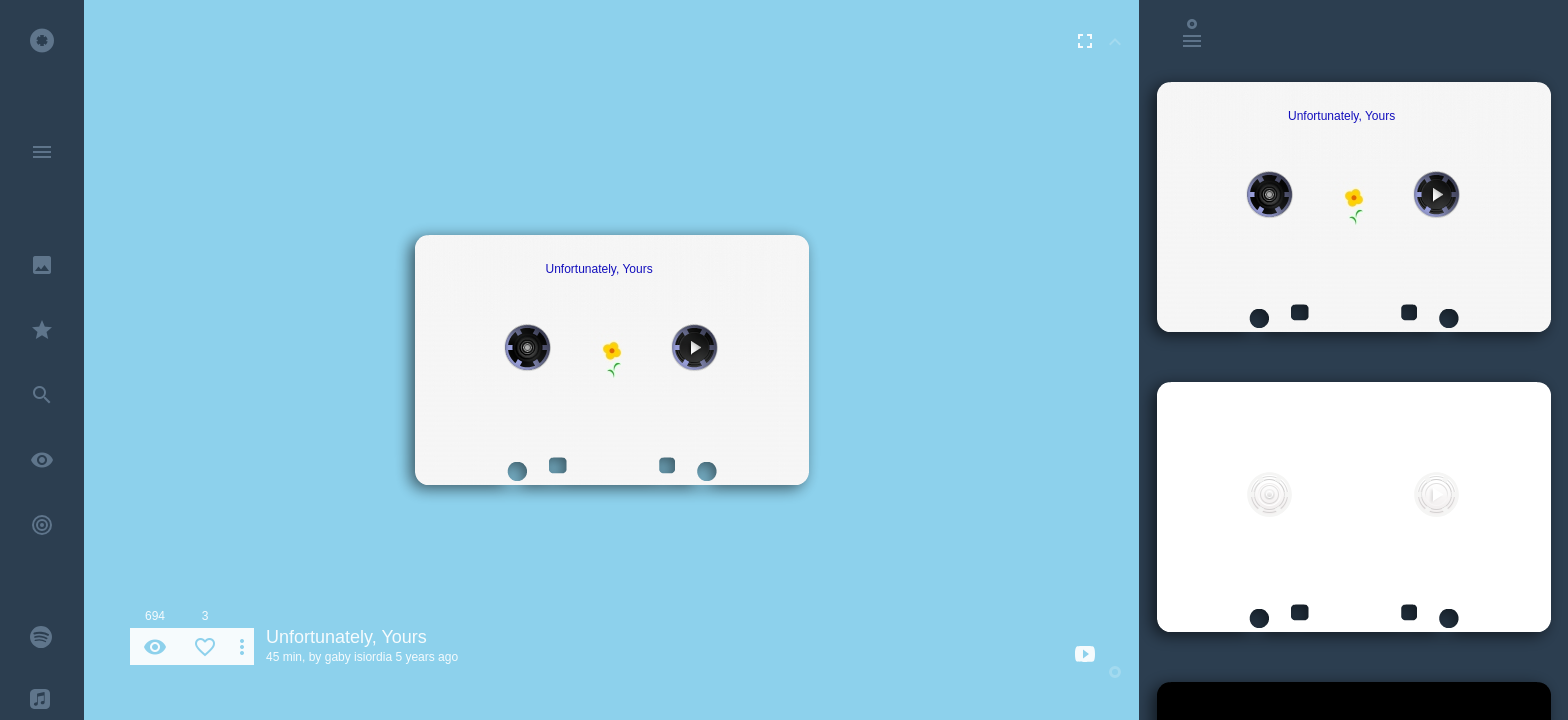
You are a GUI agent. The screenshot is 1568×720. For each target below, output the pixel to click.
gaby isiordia (358, 657)
